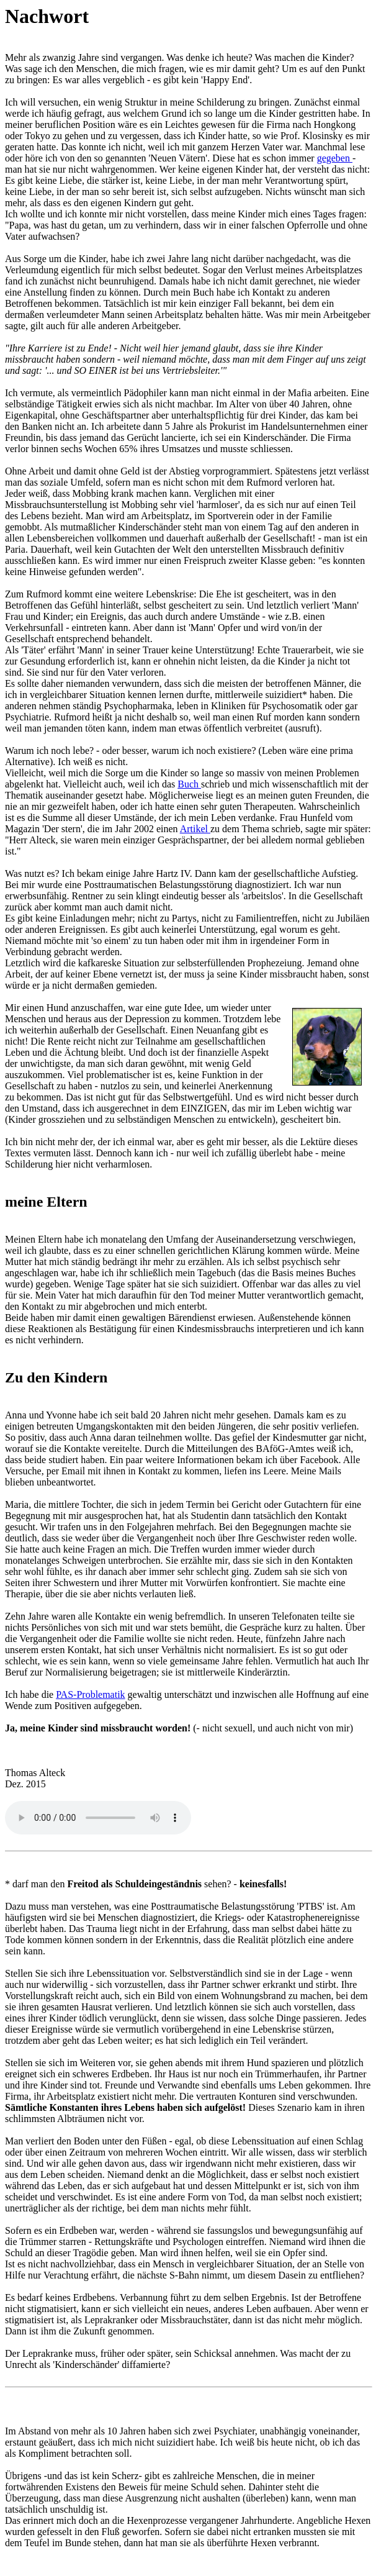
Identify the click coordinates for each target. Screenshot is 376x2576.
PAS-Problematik (90, 1694)
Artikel (195, 828)
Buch (189, 784)
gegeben (334, 158)
